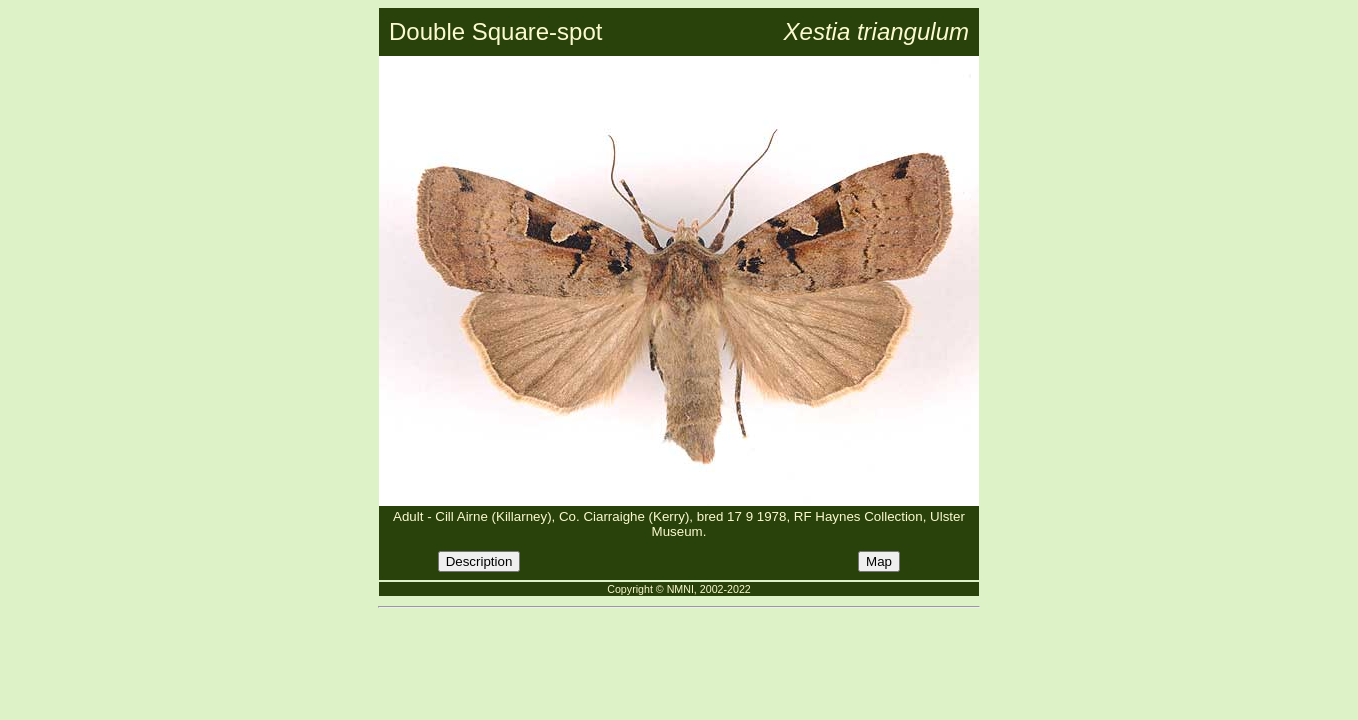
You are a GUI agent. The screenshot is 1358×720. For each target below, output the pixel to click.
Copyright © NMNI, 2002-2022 (679, 589)
